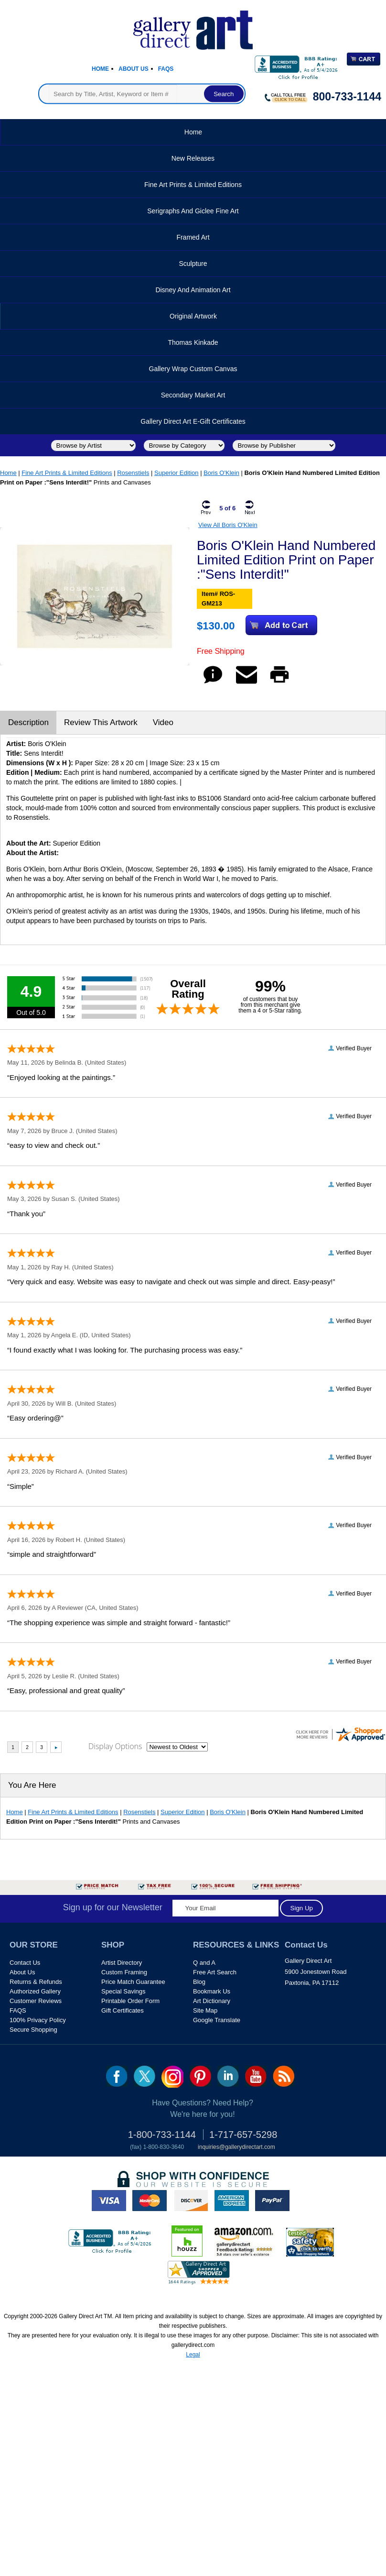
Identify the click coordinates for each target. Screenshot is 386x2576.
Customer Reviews (36, 2000)
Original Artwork (193, 316)
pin (200, 2076)
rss (283, 2076)
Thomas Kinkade (193, 342)
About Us (133, 69)
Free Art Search (214, 1972)
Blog (199, 1981)
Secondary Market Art (193, 395)
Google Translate (216, 2020)
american (231, 2200)
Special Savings (123, 1991)
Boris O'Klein (221, 472)
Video (163, 722)
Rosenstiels (133, 472)
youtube (256, 2076)
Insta (172, 2077)
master (149, 2200)
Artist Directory (121, 1962)
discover (190, 2200)
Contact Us (25, 1962)
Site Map (205, 2010)
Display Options (115, 1746)
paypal (272, 2200)
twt (144, 2076)
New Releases (193, 158)
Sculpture (193, 263)
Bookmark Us (211, 1991)
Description (28, 722)
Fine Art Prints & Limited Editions (193, 184)
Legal (193, 2354)
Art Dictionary (211, 2000)
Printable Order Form (130, 2000)
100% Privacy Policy (38, 2020)
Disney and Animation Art (192, 290)
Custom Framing (124, 1972)
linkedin (228, 2076)
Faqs (166, 69)
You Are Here (32, 1785)
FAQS (18, 2010)
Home (100, 69)
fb (117, 2076)
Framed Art (192, 237)
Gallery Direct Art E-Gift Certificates (192, 421)
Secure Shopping (33, 2029)
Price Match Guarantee (133, 1981)
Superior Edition (176, 472)
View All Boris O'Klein (227, 524)
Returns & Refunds (36, 1981)
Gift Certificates (122, 2010)
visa (109, 2200)
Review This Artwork (101, 722)
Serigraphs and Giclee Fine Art (192, 211)
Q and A (204, 1962)
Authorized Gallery (35, 1991)
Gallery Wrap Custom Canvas (193, 369)
